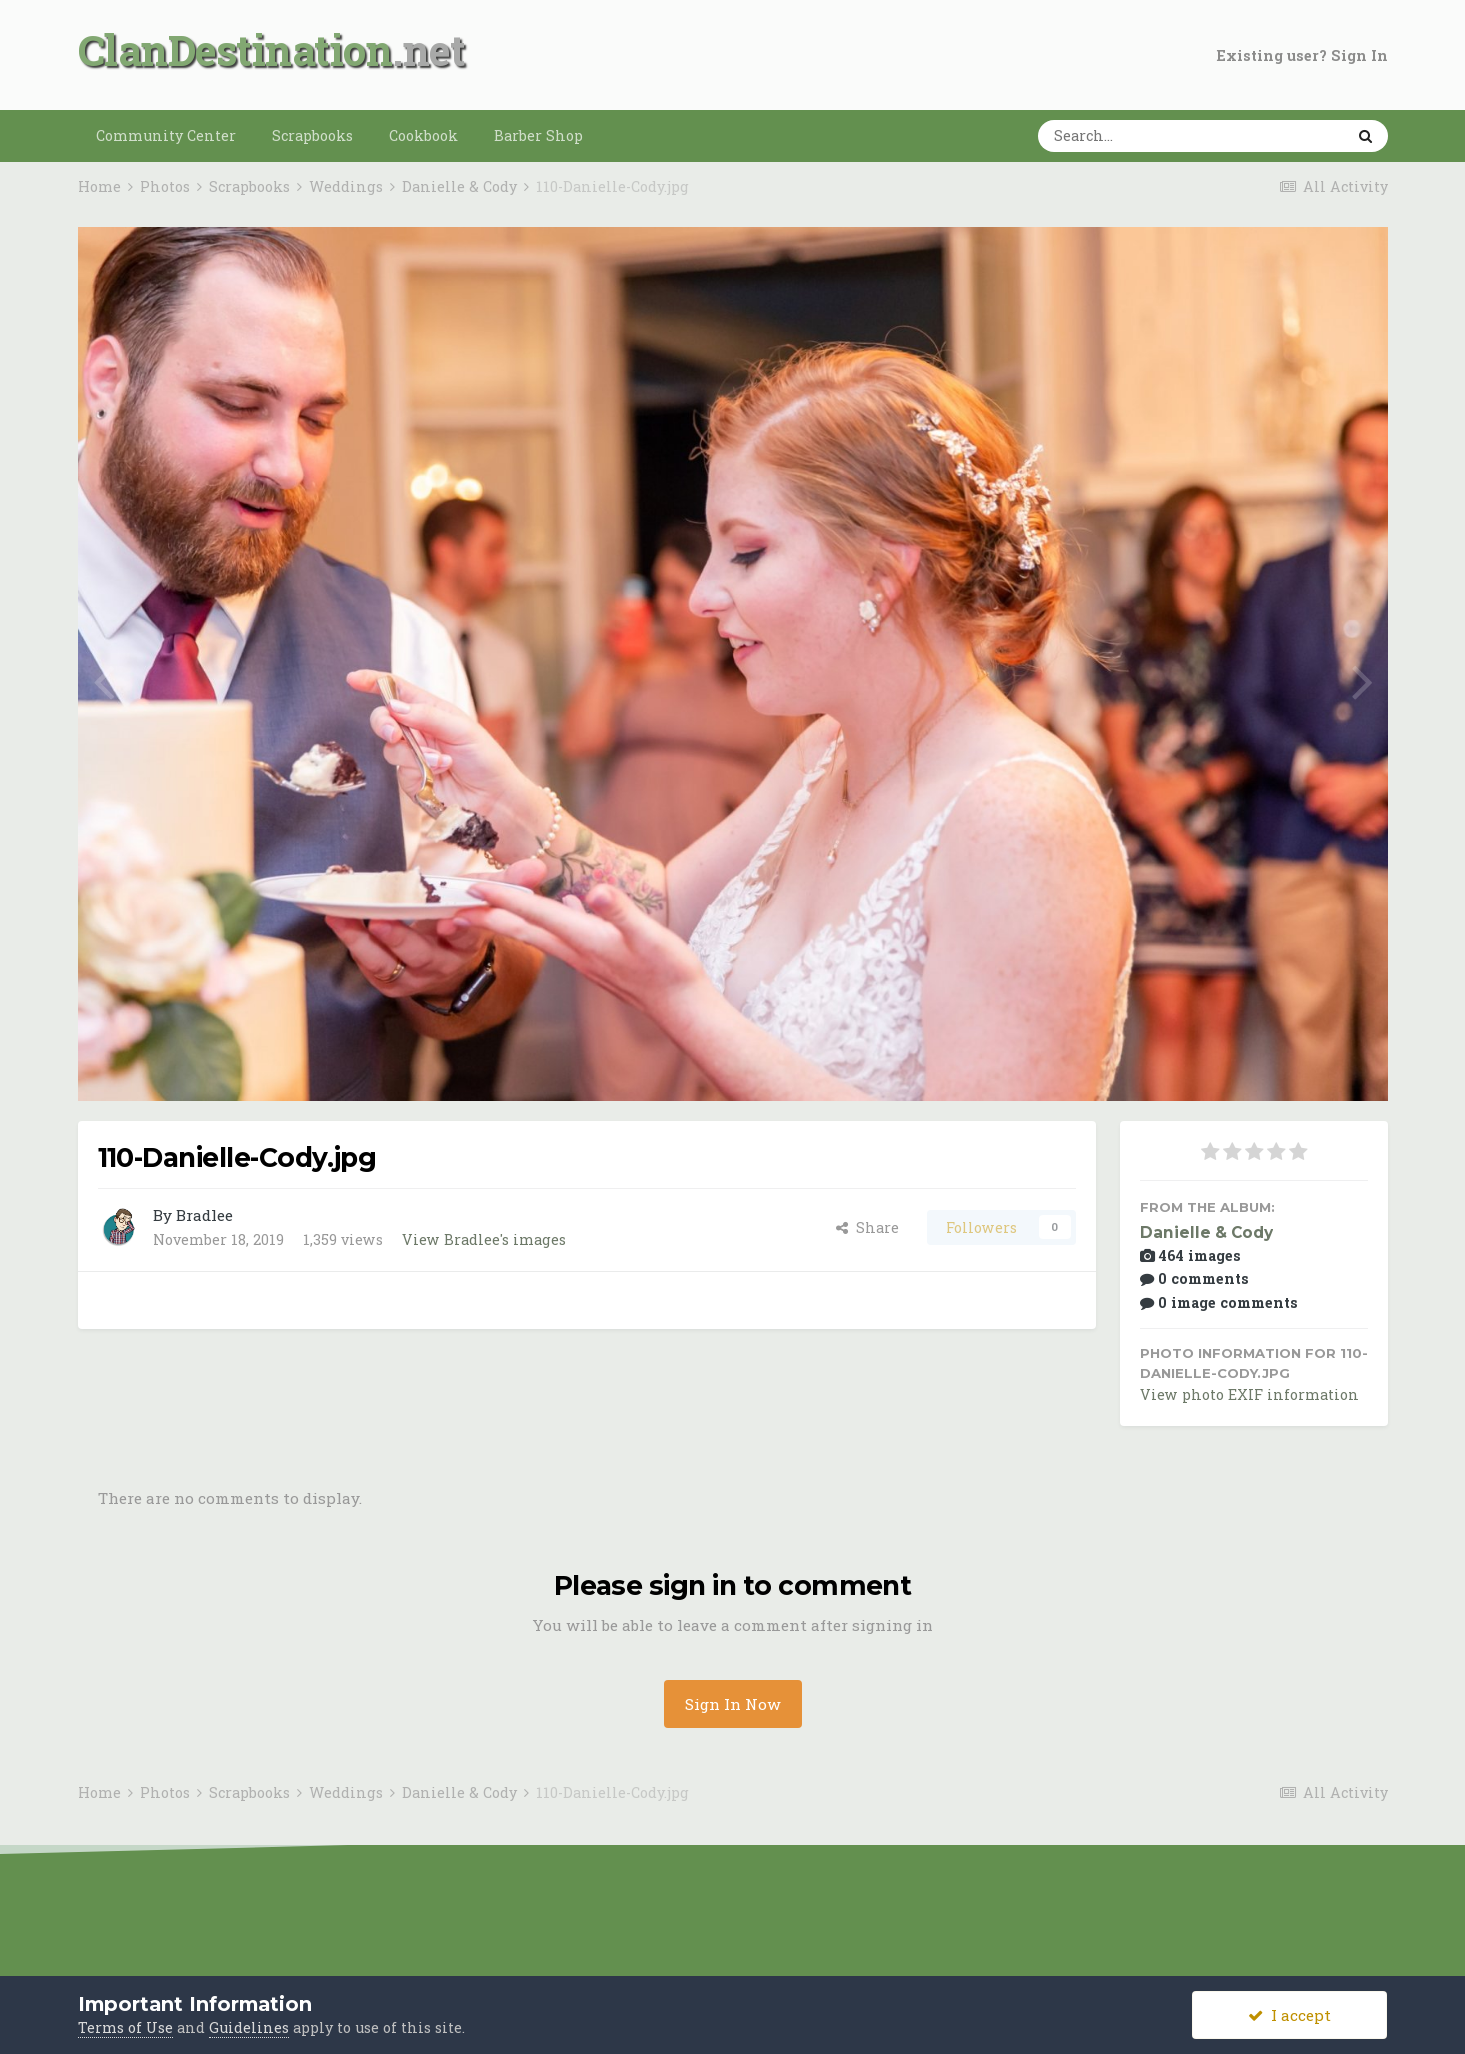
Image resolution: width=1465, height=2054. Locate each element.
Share (867, 1227)
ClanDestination (235, 49)
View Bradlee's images (484, 1239)
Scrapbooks (312, 135)
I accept (1289, 2015)
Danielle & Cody (1206, 1232)
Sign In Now (733, 1704)
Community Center (166, 135)
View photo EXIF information (1249, 1394)
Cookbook (423, 135)
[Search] (1129, 136)
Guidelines (249, 2027)
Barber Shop (538, 135)
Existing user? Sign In (1302, 55)
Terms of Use (125, 2027)
